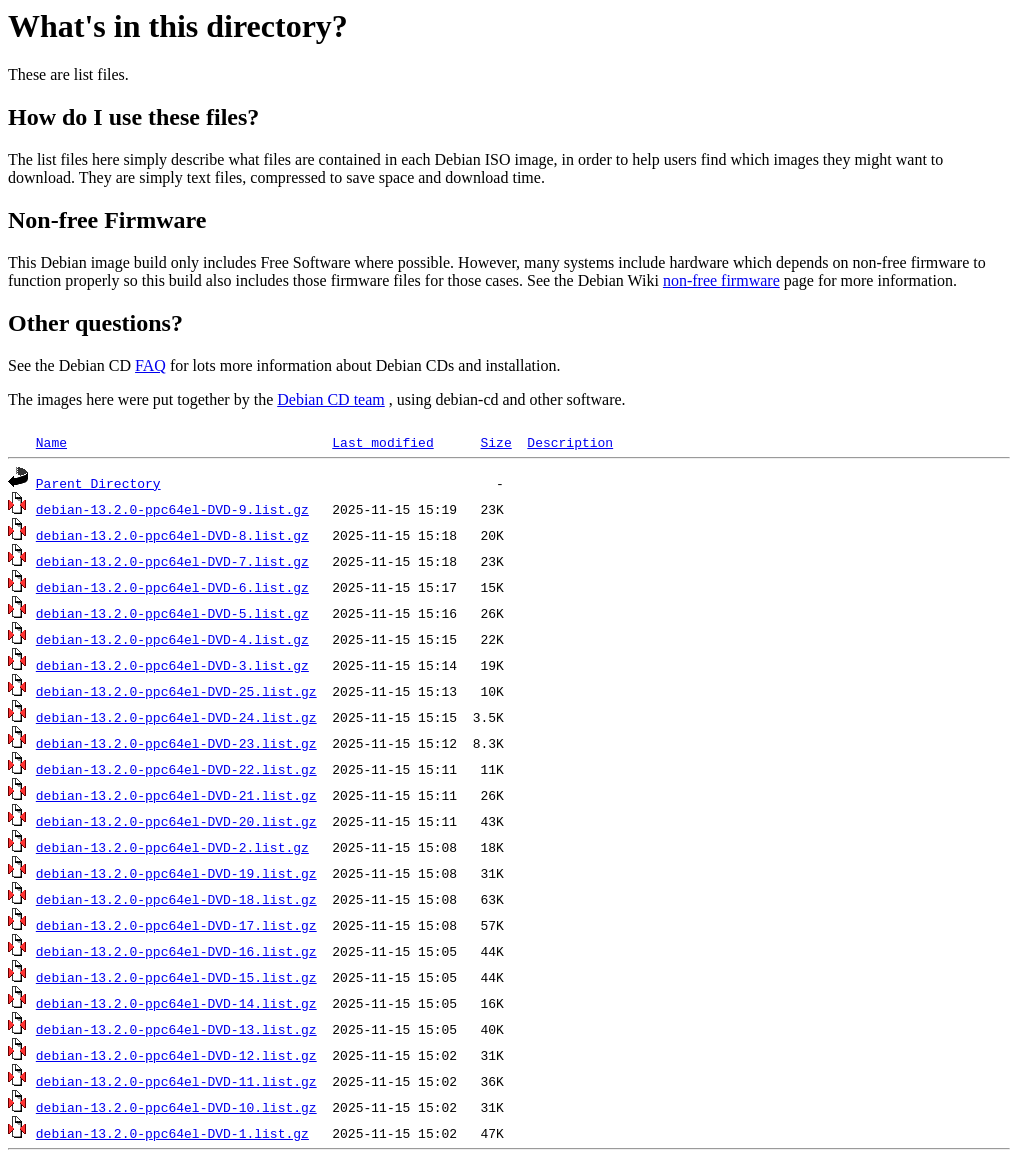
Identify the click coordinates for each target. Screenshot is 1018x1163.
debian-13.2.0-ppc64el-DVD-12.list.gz (176, 1055)
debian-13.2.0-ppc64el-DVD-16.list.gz (176, 951)
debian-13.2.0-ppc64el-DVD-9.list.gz (172, 509)
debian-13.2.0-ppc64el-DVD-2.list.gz (172, 847)
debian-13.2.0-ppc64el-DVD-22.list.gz (176, 769)
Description (570, 442)
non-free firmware (721, 280)
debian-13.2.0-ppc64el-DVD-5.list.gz (172, 613)
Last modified (382, 442)
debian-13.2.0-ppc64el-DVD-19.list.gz (176, 873)
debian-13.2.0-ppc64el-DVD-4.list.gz (172, 639)
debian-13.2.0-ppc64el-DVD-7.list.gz (172, 561)
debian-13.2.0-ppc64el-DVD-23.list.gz (176, 743)
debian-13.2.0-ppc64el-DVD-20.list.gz (176, 821)
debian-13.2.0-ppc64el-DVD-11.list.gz (176, 1081)
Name (51, 442)
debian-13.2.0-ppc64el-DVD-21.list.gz (176, 795)
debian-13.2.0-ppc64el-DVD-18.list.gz (176, 899)
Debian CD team (331, 399)
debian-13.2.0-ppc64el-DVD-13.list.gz (176, 1029)
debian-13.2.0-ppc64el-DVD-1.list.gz (172, 1133)
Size (495, 442)
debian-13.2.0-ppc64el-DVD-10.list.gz (176, 1107)
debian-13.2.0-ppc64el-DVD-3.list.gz (172, 665)
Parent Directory (98, 483)
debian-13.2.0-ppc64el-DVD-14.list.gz (176, 1003)
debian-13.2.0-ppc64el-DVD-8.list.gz (172, 535)
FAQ (150, 365)
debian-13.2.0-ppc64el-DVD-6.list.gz (172, 587)
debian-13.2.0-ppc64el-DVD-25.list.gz (176, 691)
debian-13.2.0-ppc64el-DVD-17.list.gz (176, 925)
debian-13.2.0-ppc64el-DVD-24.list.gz (176, 717)
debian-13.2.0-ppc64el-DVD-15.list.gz (176, 977)
